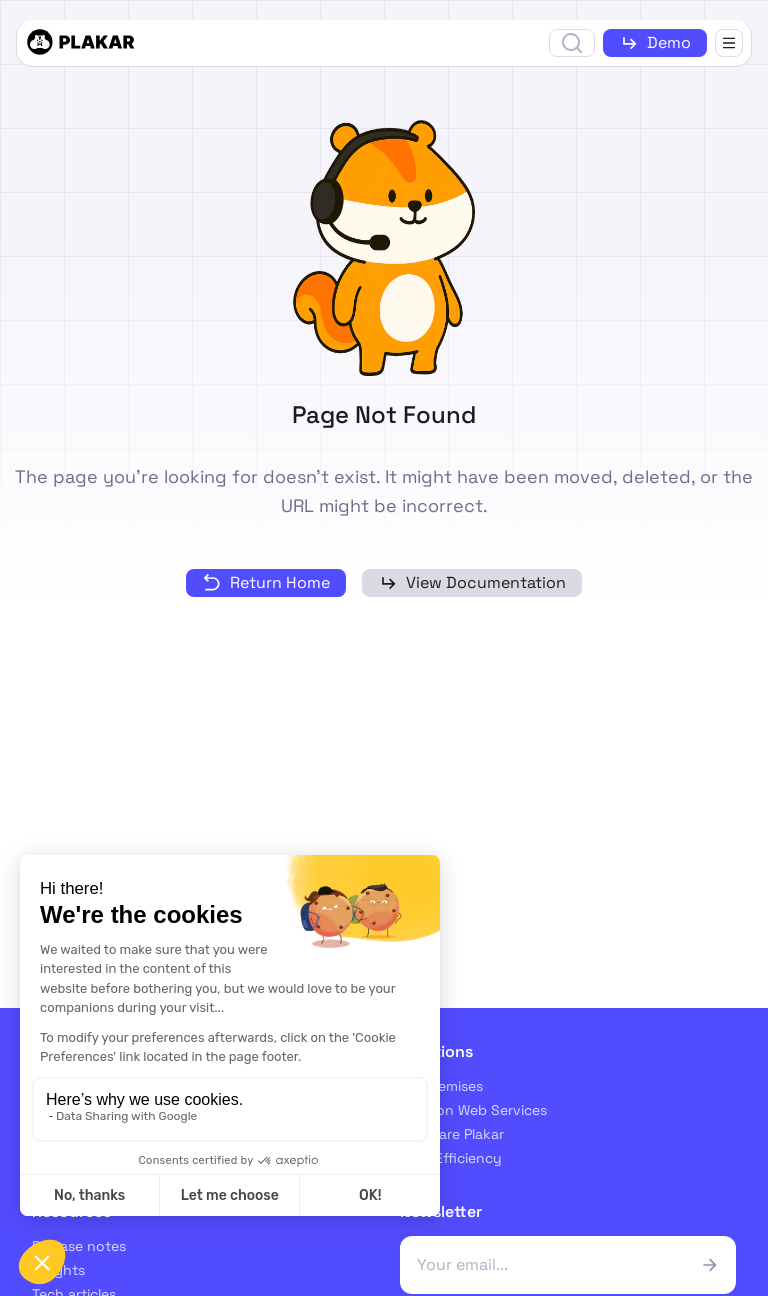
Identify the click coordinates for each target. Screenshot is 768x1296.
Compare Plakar (452, 1134)
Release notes (79, 1246)
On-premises (441, 1086)
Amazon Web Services (473, 1110)
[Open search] (572, 43)
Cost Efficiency (451, 1158)
